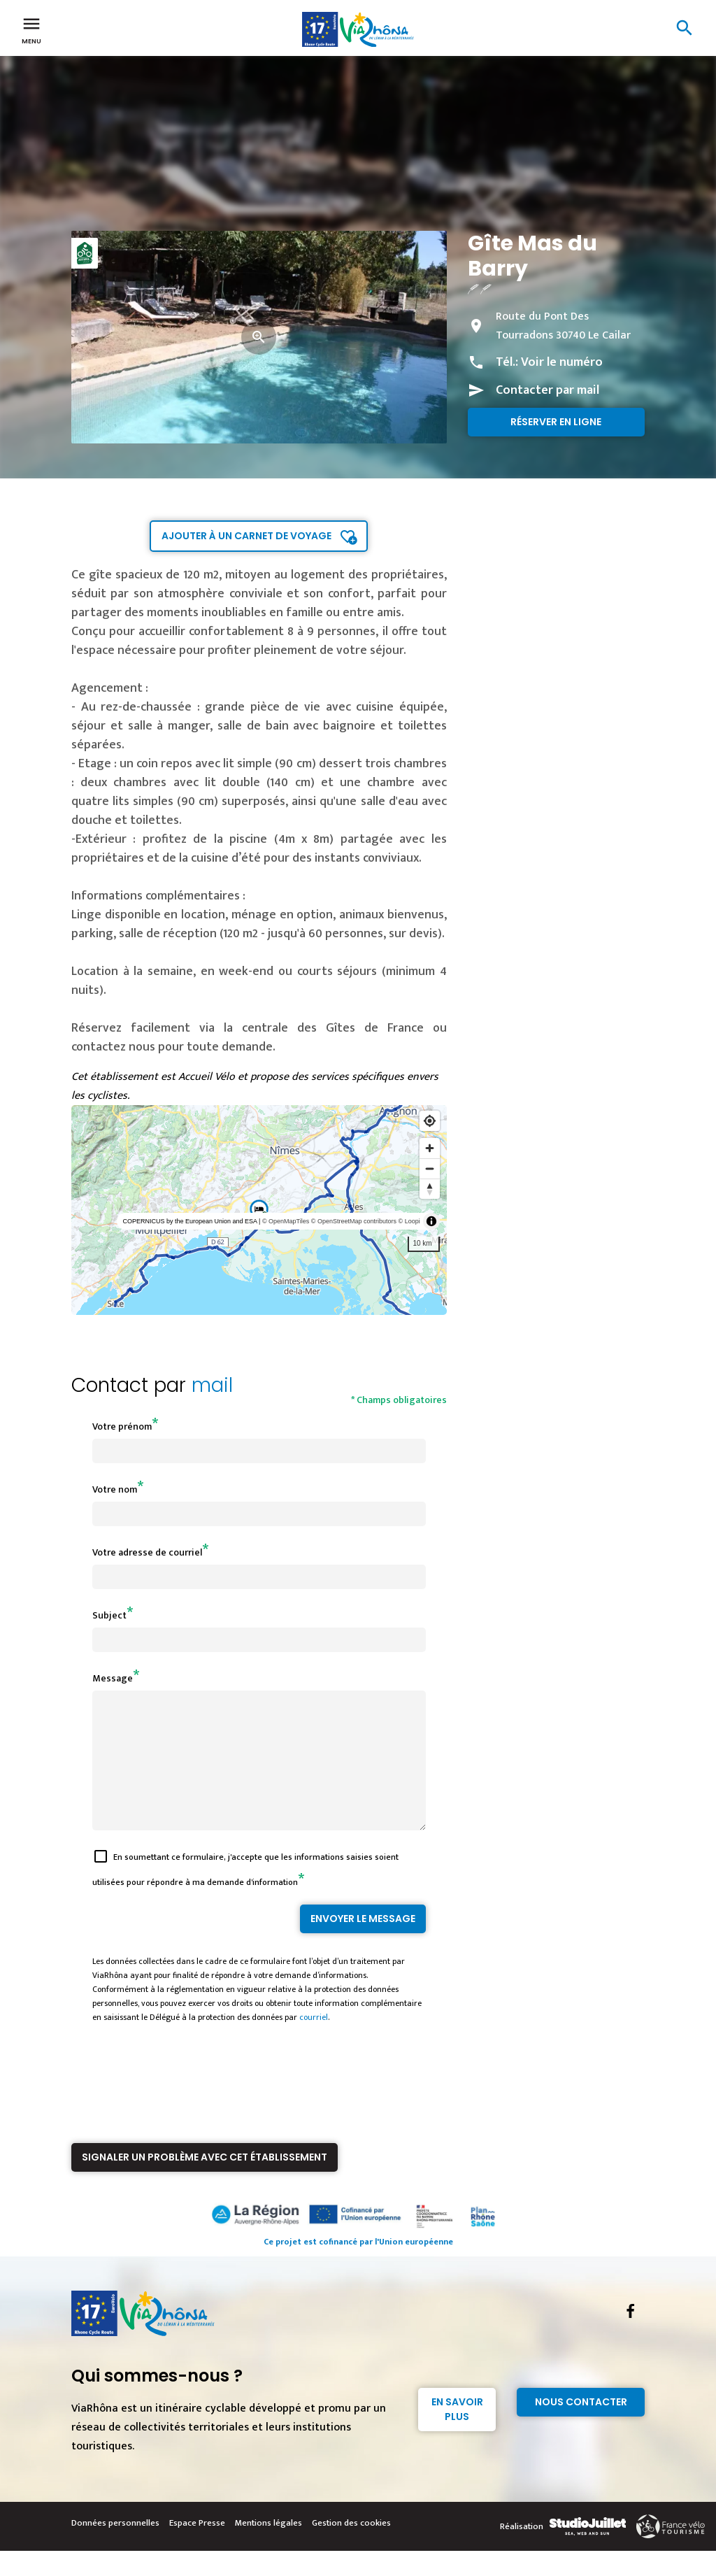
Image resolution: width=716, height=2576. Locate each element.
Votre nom (114, 1489)
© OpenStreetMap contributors (353, 1221)
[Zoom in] (430, 1148)
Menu (31, 29)
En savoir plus (457, 2434)
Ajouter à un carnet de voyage (246, 536)
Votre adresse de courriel (147, 1552)
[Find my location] (430, 1121)
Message (112, 1678)
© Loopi (409, 1221)
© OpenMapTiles (285, 1221)
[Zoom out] (430, 1168)
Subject (109, 1615)
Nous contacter (581, 2427)
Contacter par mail (547, 390)
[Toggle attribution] (431, 1221)
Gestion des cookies (351, 2548)
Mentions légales (268, 2548)
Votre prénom (122, 1426)
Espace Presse (197, 2548)
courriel (313, 2042)
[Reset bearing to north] (430, 1189)
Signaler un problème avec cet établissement (204, 2182)
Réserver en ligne (555, 422)
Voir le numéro (562, 362)
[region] (259, 1210)
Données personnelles (115, 2548)
